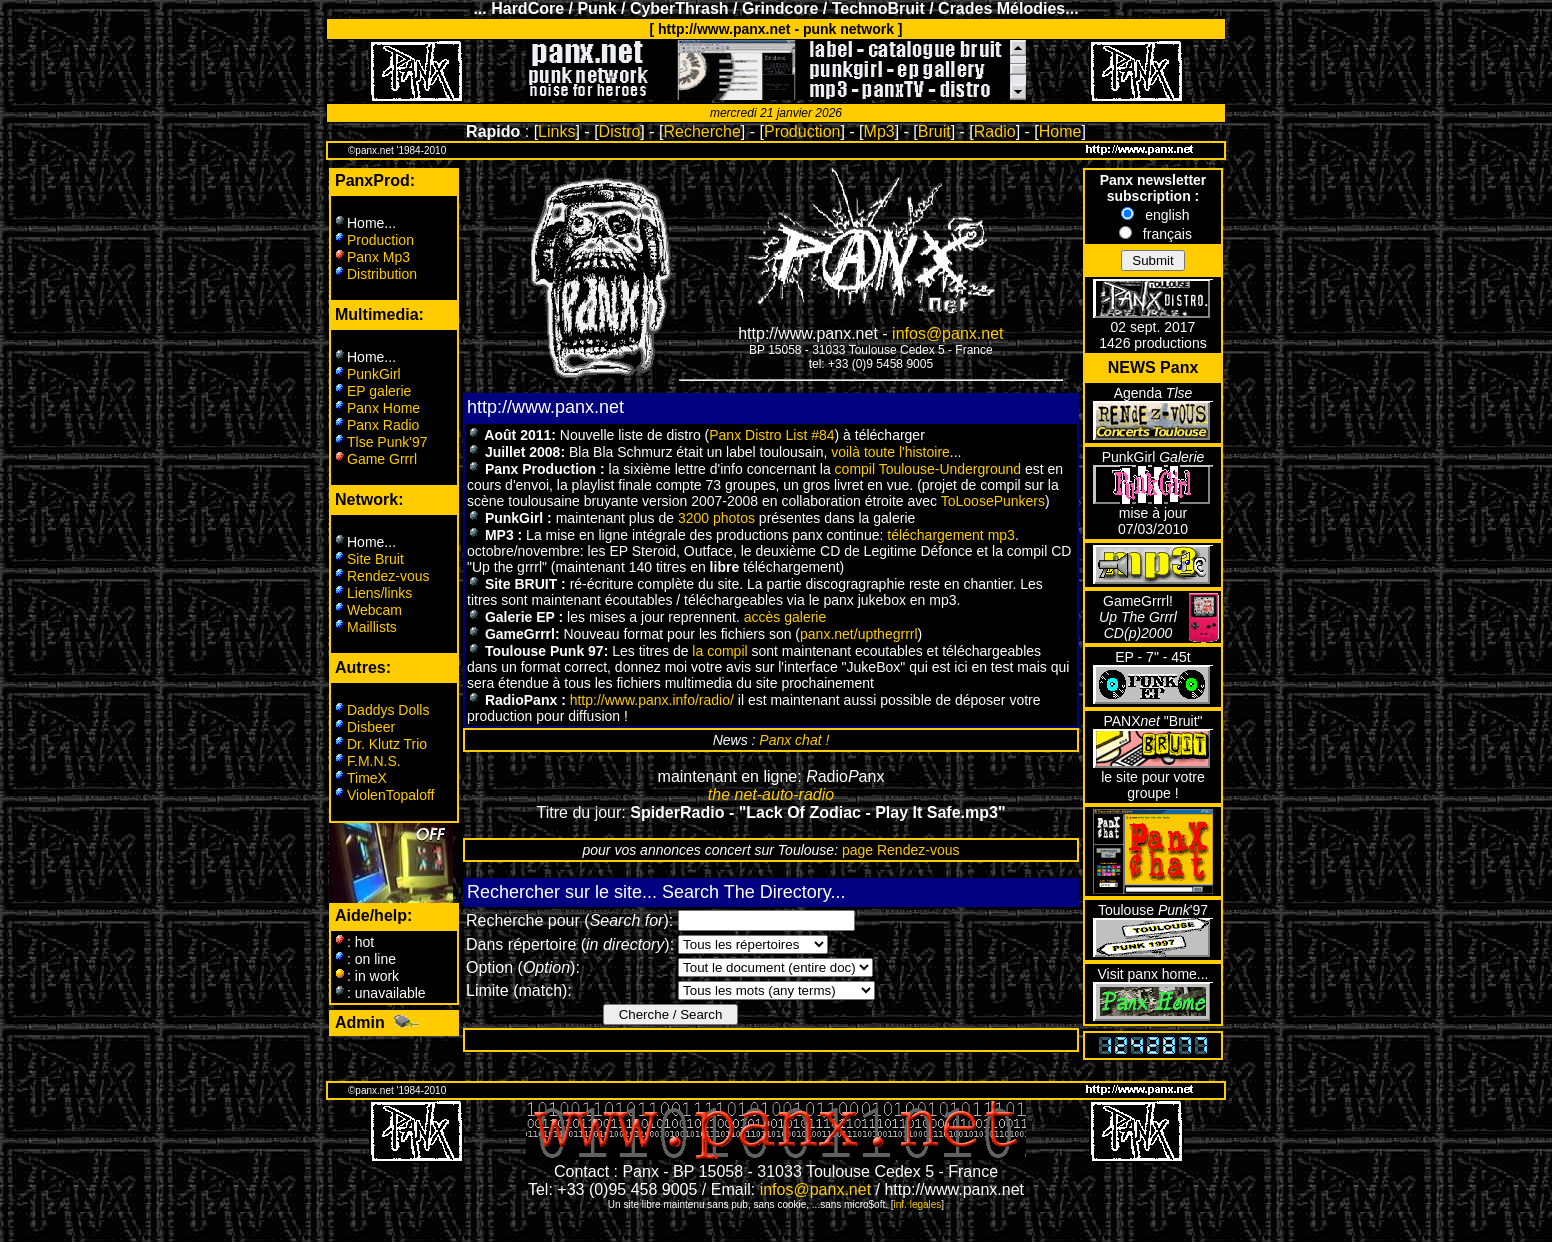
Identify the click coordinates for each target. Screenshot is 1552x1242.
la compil (719, 651)
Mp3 (879, 131)
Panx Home (383, 408)
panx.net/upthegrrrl (859, 634)
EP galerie (379, 391)
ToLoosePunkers (993, 501)
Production (802, 131)
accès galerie (785, 617)
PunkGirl (374, 374)
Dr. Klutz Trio (387, 744)
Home (1060, 131)
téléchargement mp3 (951, 535)
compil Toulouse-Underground (928, 469)
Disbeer (371, 727)
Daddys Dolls (388, 710)
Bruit (934, 131)
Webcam (374, 610)
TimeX (367, 778)
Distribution (382, 274)
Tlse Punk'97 (387, 442)
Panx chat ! (794, 740)
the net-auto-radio (771, 794)
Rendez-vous (388, 576)
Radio (995, 131)
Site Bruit (375, 559)
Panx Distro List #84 (771, 435)
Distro (620, 131)
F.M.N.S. (374, 761)
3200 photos (716, 518)
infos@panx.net (947, 333)
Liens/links (379, 593)
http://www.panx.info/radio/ (652, 700)
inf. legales (918, 1204)
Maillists (372, 627)
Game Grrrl (382, 459)
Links (556, 131)
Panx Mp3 (378, 257)
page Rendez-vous (901, 850)
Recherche (701, 131)
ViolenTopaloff (390, 795)
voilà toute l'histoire (890, 452)
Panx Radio (383, 425)
